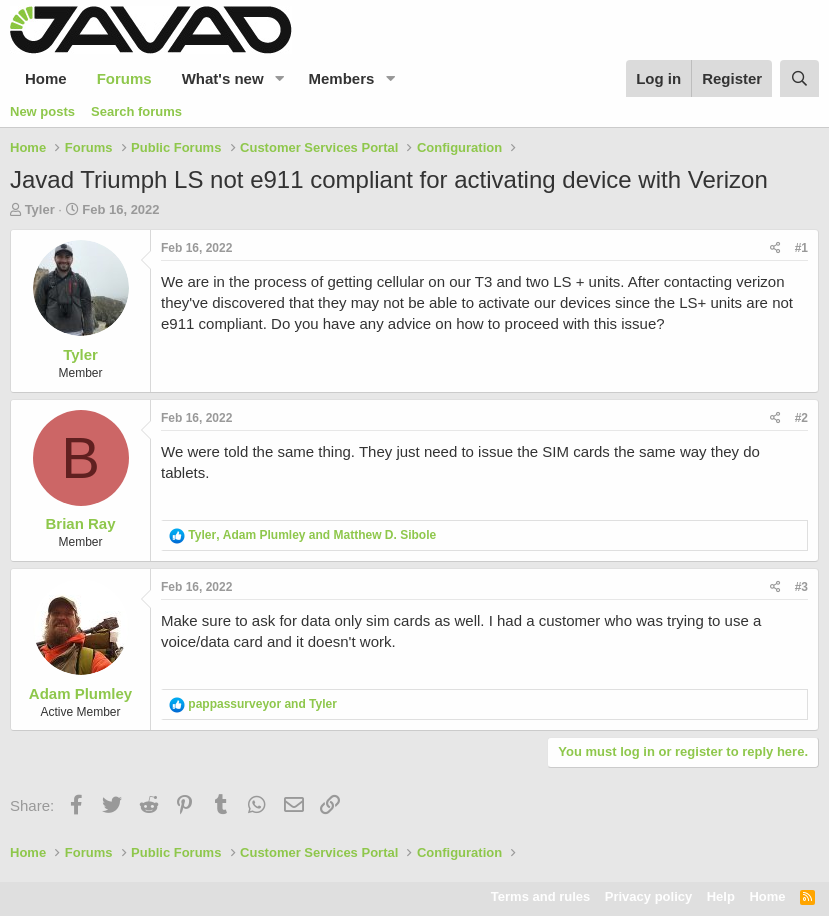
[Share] (775, 248)
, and (312, 535)
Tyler (40, 209)
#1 (801, 248)
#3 (801, 587)
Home (46, 78)
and (262, 704)
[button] (280, 78)
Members (342, 78)
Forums (124, 78)
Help (721, 896)
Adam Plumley (80, 693)
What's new (223, 78)
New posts (42, 111)
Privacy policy (648, 896)
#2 (801, 418)
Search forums (136, 111)
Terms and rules (540, 896)
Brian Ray (80, 523)
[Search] (799, 78)
